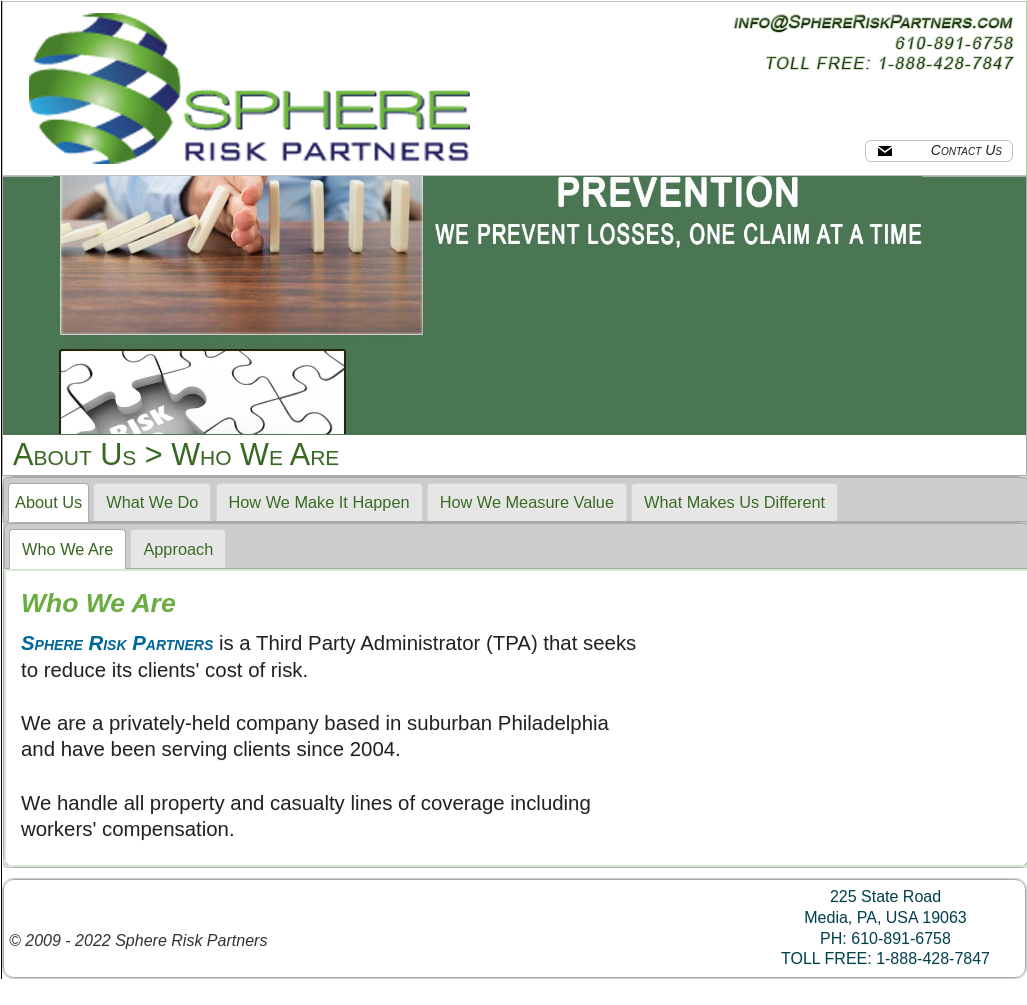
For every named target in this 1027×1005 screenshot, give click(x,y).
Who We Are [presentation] (67, 549)
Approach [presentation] (178, 549)
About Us (74, 454)
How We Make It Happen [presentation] (319, 502)
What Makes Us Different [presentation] (734, 502)
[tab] (48, 503)
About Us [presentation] (48, 502)
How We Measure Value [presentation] (527, 502)
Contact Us (939, 150)
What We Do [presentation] (152, 502)
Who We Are (255, 454)
